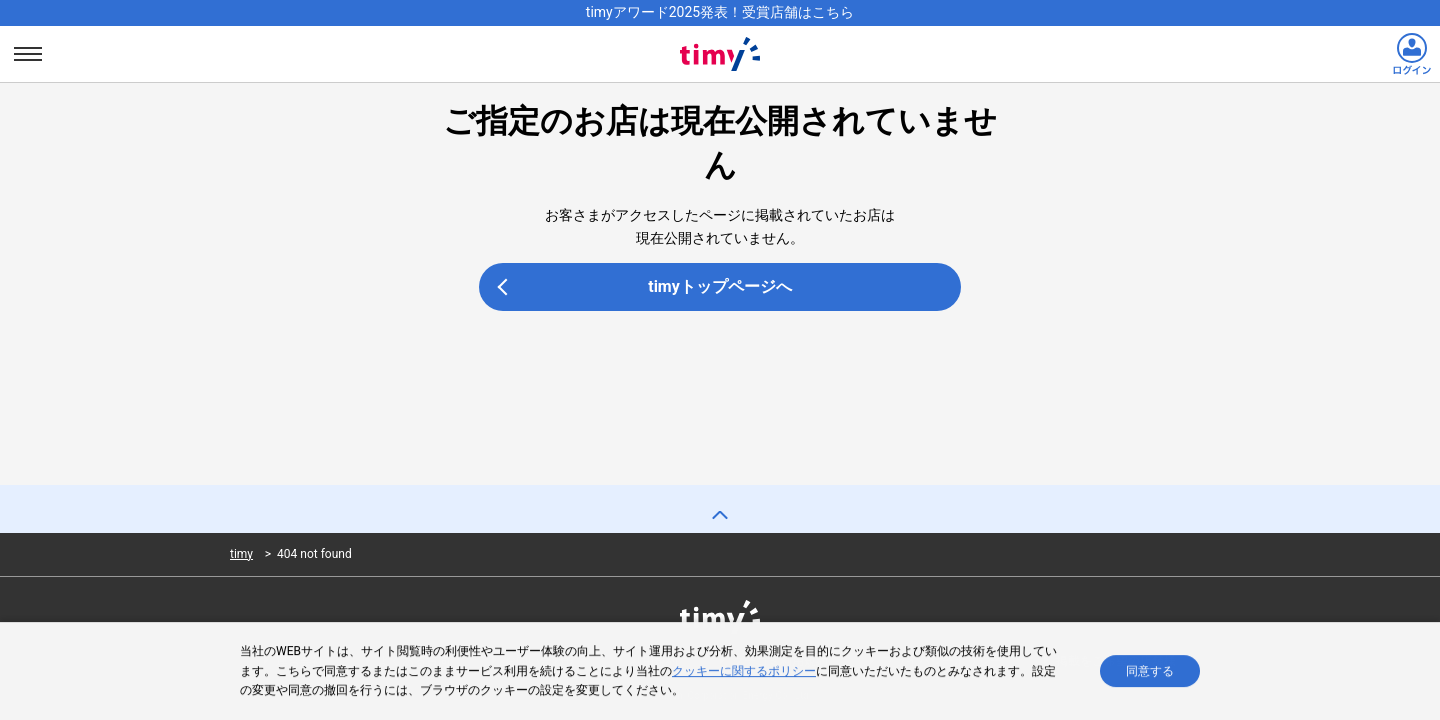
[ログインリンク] (1412, 54)
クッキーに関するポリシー (744, 671)
